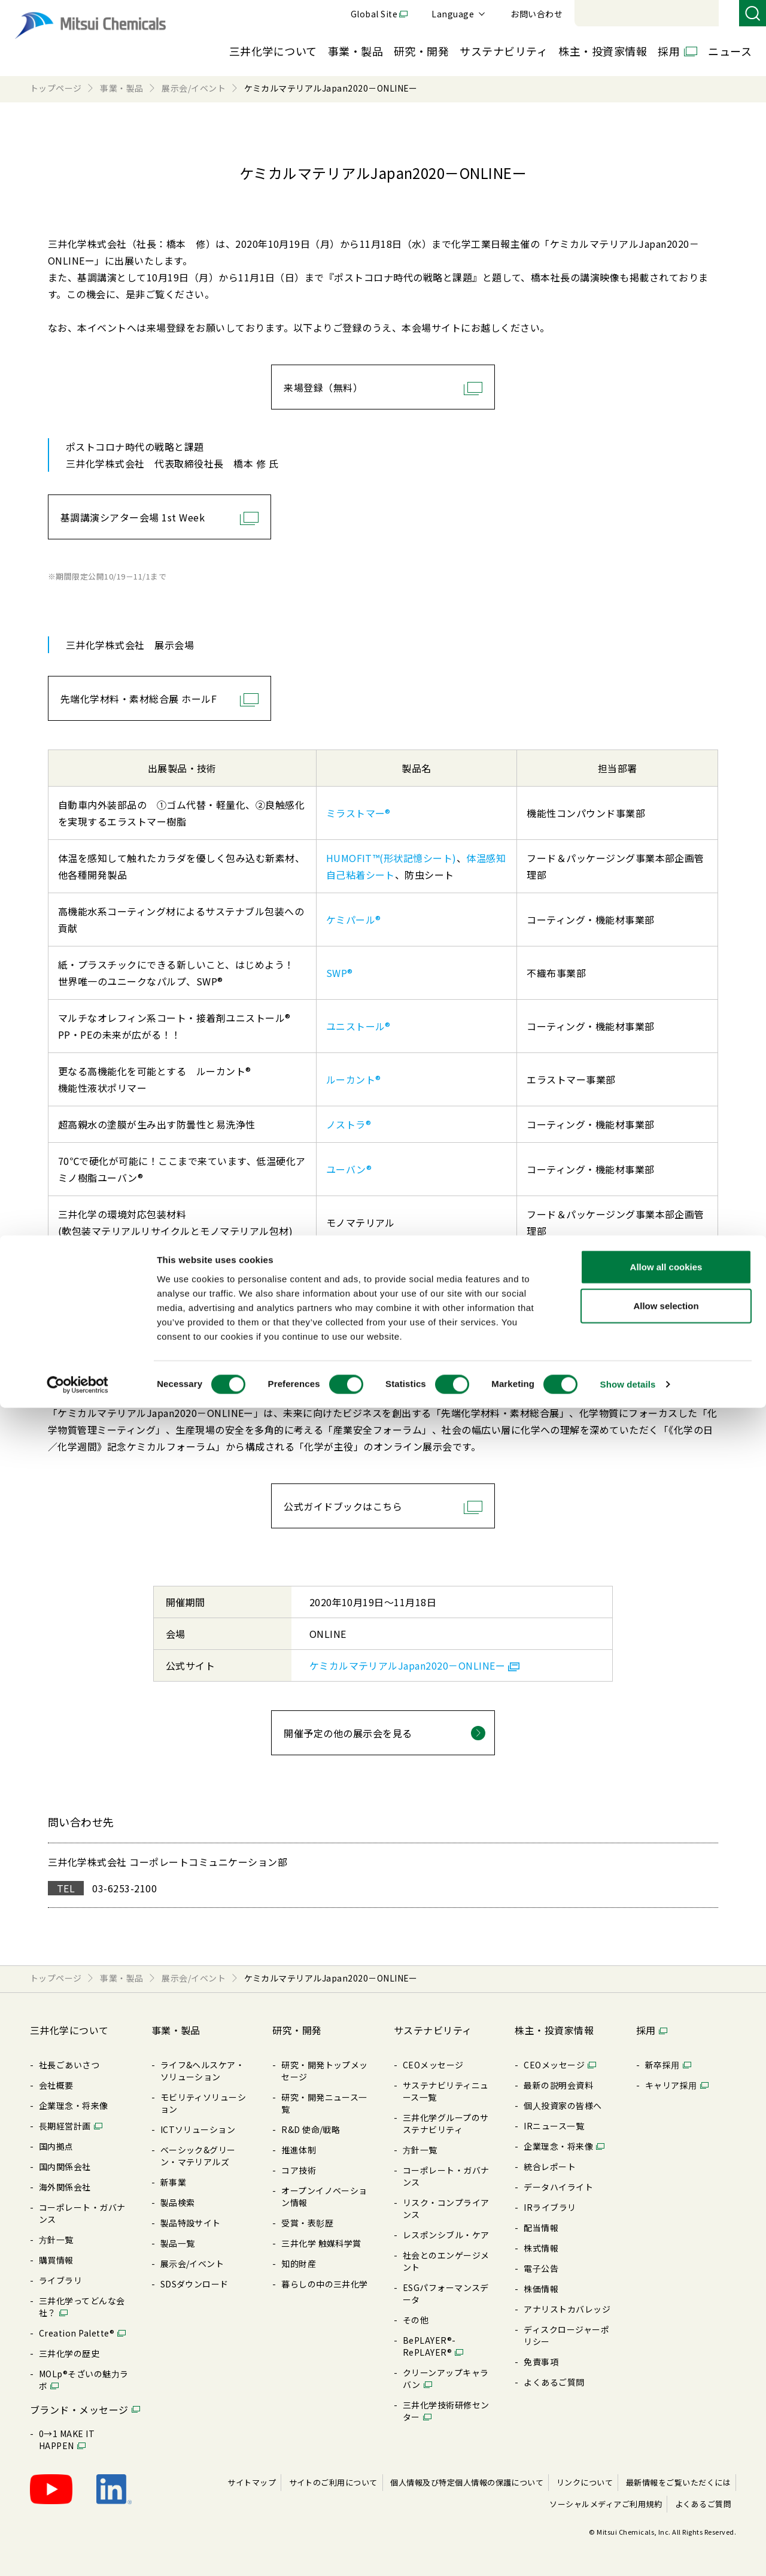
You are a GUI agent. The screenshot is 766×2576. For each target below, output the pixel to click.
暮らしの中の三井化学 (324, 2284)
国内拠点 (56, 2146)
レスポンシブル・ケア (446, 2235)
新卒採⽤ (662, 2065)
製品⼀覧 (177, 2243)
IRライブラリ (550, 2207)
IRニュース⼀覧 (554, 2126)
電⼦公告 (541, 2268)
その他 (415, 2320)
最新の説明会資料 (558, 2085)
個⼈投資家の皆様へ (562, 2105)
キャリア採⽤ (671, 2085)
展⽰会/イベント (192, 2263)
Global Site (538, 14)
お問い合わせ (701, 14)
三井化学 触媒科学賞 (321, 2243)
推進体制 (298, 2150)
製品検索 (177, 2202)
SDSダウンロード (194, 2284)
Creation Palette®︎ (76, 2333)
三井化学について (273, 51)
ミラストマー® (358, 813)
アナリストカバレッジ (567, 2309)
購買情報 (56, 2260)
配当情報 (541, 2228)
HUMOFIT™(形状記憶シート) (391, 858)
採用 (669, 51)
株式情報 (541, 2248)
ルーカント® (353, 1079)
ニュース (730, 51)
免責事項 (541, 2362)
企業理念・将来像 (73, 2105)
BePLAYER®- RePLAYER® (429, 2346)
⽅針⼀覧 (56, 2240)
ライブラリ (60, 2280)
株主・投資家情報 (602, 51)
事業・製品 (355, 51)
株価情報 (541, 2289)
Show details (628, 2552)
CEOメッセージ (433, 2065)
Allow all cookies (666, 2434)
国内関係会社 (65, 2167)
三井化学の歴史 (69, 2353)
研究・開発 (421, 51)
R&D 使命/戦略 (310, 2129)
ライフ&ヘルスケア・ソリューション (202, 2071)
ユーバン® (349, 1169)
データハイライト (558, 2187)
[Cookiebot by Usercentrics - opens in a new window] (77, 2553)
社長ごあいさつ (69, 2065)
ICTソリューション (198, 2129)
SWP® (339, 973)
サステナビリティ (504, 51)
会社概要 (56, 2085)
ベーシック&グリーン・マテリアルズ (198, 2156)
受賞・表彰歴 (307, 2223)
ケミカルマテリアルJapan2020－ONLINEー (407, 1665)
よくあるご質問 (554, 2382)
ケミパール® (353, 919)
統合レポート (550, 2167)
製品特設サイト (190, 2223)
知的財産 (298, 2263)
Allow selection (665, 2474)
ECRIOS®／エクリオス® (379, 1267)
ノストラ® (348, 1124)
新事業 (173, 2182)
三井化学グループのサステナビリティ (446, 2123)
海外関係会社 (65, 2187)
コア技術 (298, 2170)
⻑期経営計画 (65, 2126)
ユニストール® (358, 1026)
